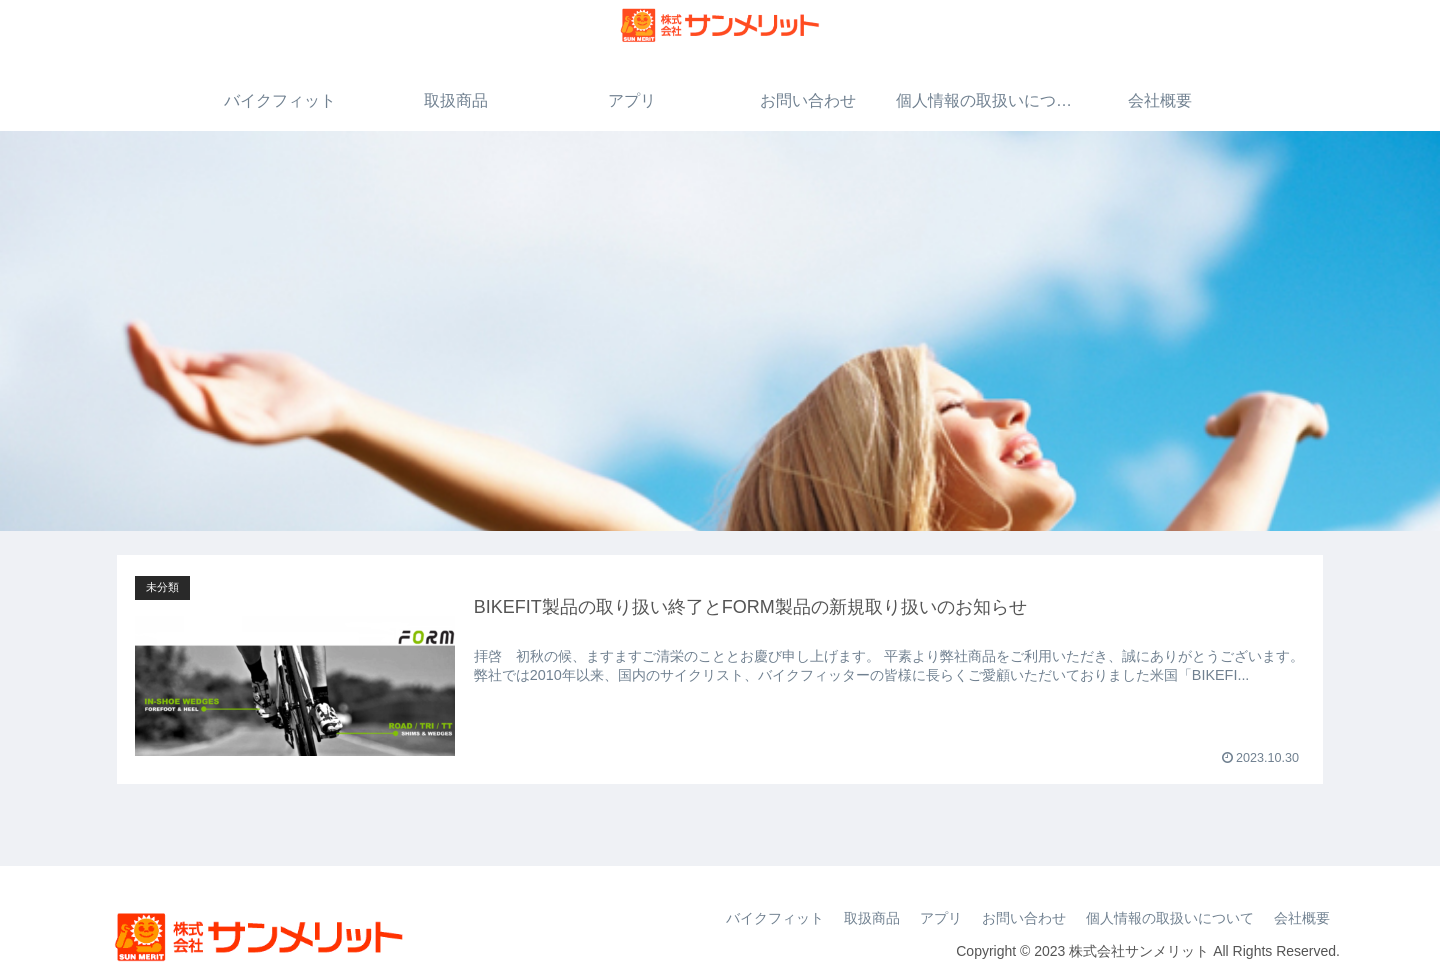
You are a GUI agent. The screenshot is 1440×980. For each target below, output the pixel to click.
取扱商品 (872, 918)
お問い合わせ (1024, 918)
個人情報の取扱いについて (1170, 918)
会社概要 (1302, 918)
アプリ (941, 918)
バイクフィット (775, 918)
